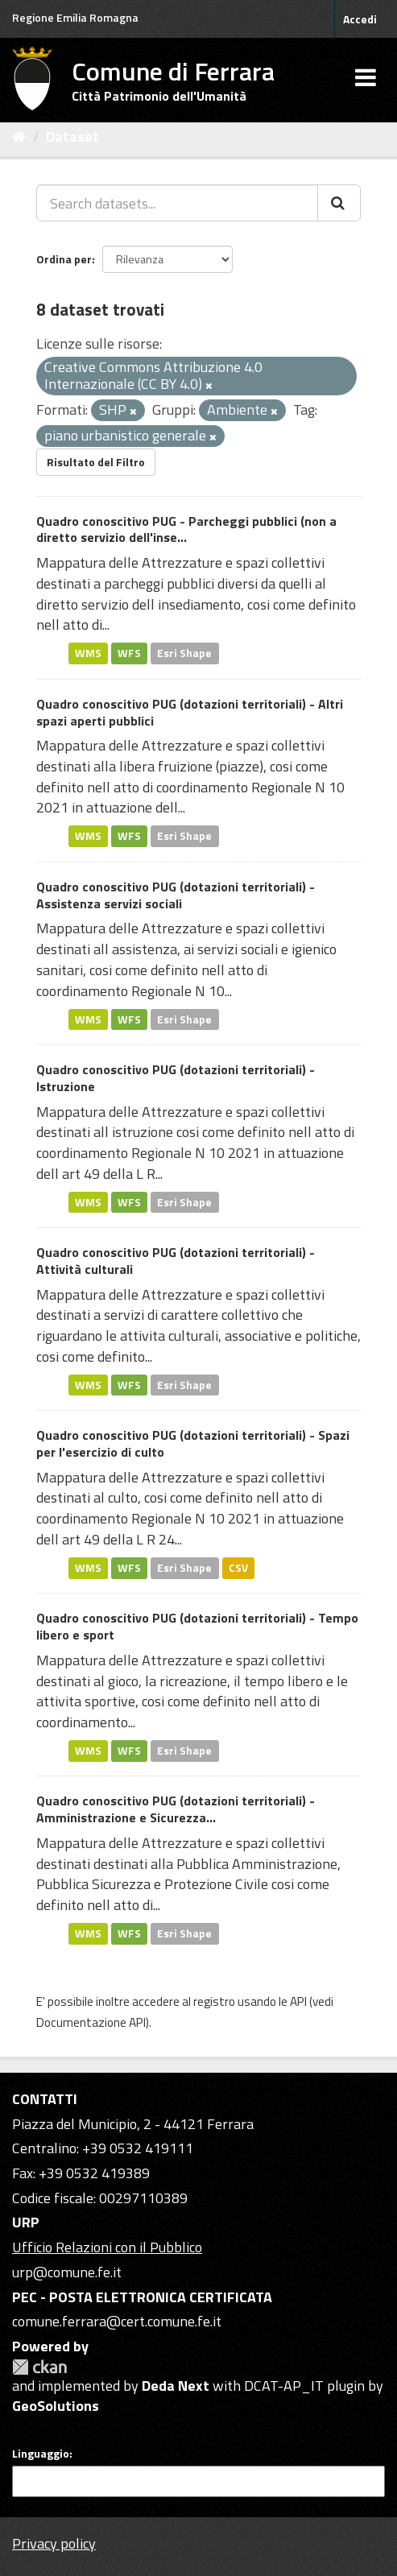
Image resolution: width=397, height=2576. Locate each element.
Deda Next (175, 2385)
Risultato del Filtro (96, 461)
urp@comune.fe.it (67, 2272)
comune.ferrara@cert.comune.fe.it (116, 2321)
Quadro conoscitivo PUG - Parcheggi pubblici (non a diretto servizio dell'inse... (186, 529)
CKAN (39, 2367)
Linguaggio (40, 2454)
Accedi (360, 18)
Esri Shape (184, 653)
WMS (88, 653)
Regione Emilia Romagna (75, 17)
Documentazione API (91, 2022)
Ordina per (64, 258)
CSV (238, 1568)
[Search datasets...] (177, 202)
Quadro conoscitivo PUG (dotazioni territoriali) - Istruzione (175, 1078)
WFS (129, 653)
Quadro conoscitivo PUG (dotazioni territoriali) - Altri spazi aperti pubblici (189, 712)
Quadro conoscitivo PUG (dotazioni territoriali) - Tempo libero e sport (197, 1626)
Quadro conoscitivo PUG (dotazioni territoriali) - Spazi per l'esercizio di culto (192, 1443)
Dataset (72, 136)
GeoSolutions (55, 2406)
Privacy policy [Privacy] (54, 2543)
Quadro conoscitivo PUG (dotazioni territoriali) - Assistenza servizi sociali (175, 895)
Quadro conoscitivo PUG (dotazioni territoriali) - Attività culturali (175, 1261)
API (298, 2001)
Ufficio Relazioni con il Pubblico (107, 2247)
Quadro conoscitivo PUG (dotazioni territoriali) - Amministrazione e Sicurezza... (175, 1809)
